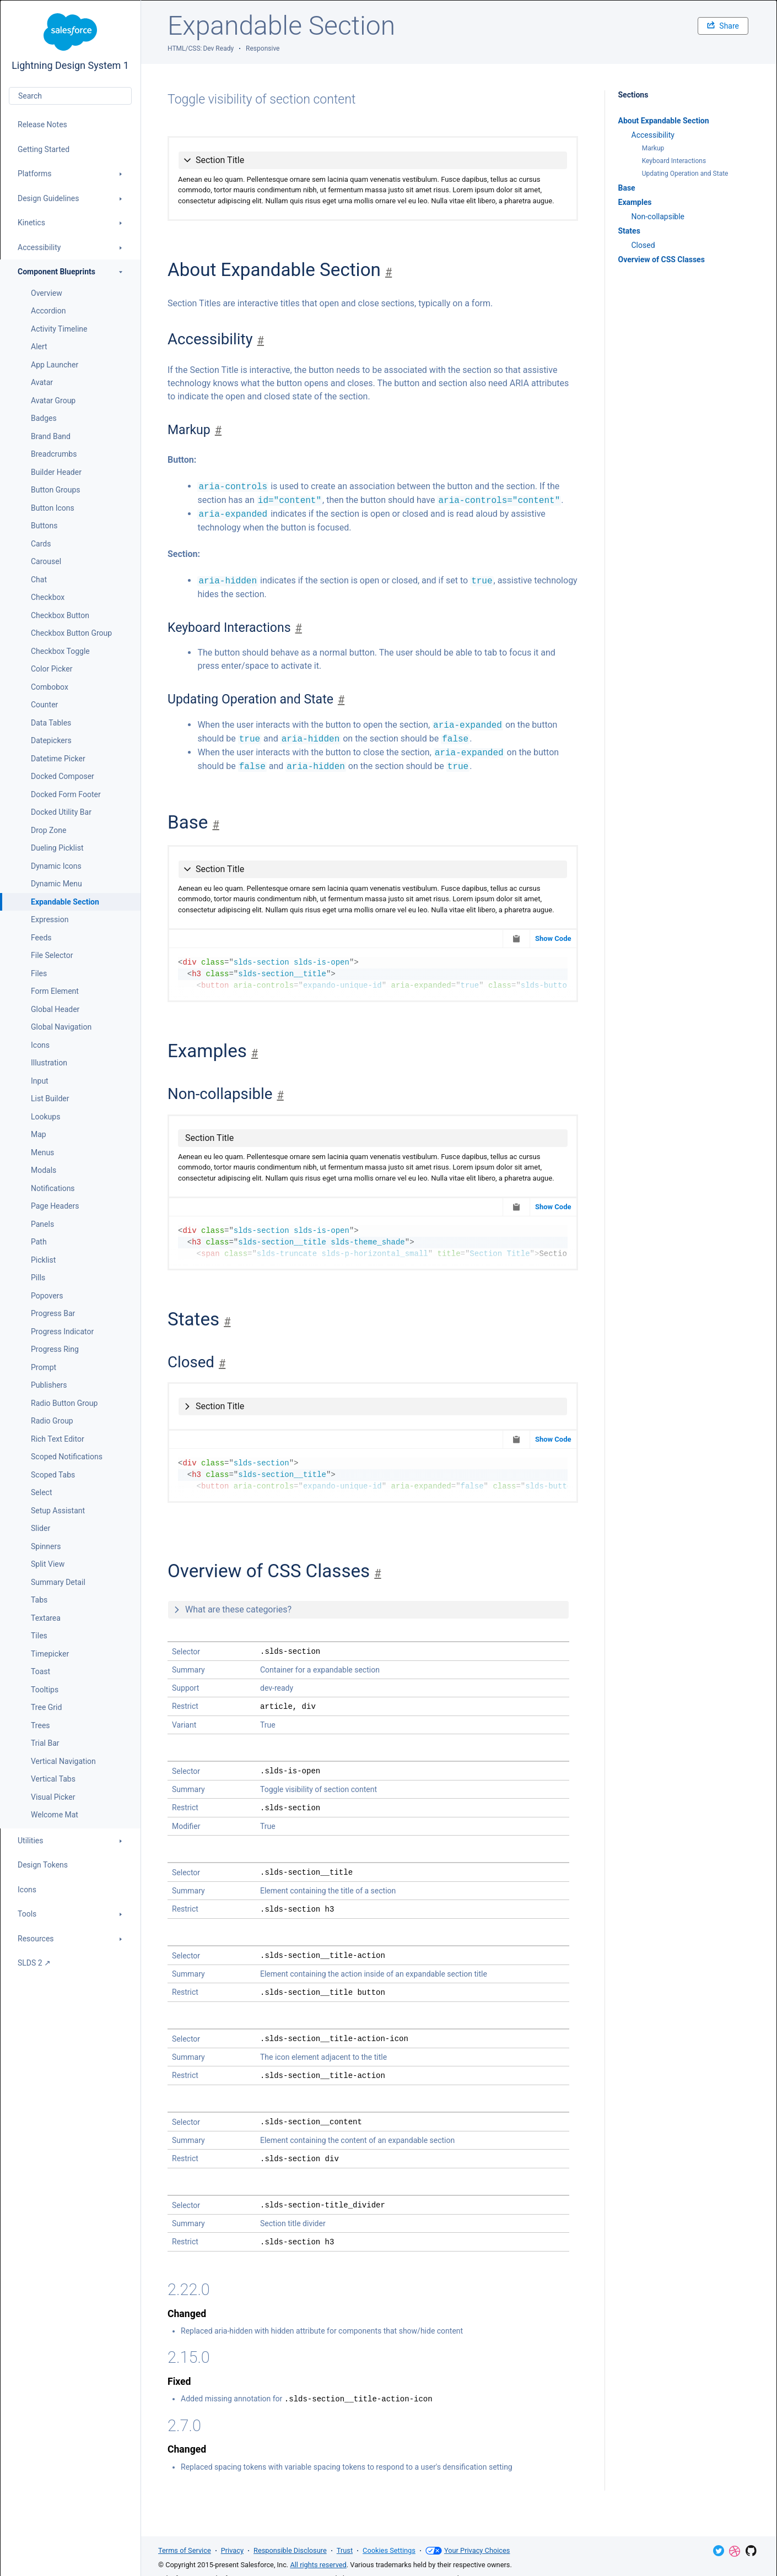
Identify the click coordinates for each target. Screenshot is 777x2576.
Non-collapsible (658, 216)
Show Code (553, 938)
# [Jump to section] (388, 272)
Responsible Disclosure (290, 2550)
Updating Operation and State (685, 173)
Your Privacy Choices (467, 2550)
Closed (643, 245)
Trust (345, 2550)
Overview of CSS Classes (661, 259)
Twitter (718, 2550)
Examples (635, 202)
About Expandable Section (663, 120)
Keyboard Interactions (674, 161)
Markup (653, 148)
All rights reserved (318, 2565)
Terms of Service (184, 2550)
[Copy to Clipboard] (516, 939)
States (629, 230)
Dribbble (734, 2551)
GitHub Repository (751, 2550)
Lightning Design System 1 (70, 42)
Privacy (232, 2550)
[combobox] (70, 96)
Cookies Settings (389, 2550)
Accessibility (653, 135)
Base (626, 187)
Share (723, 25)
